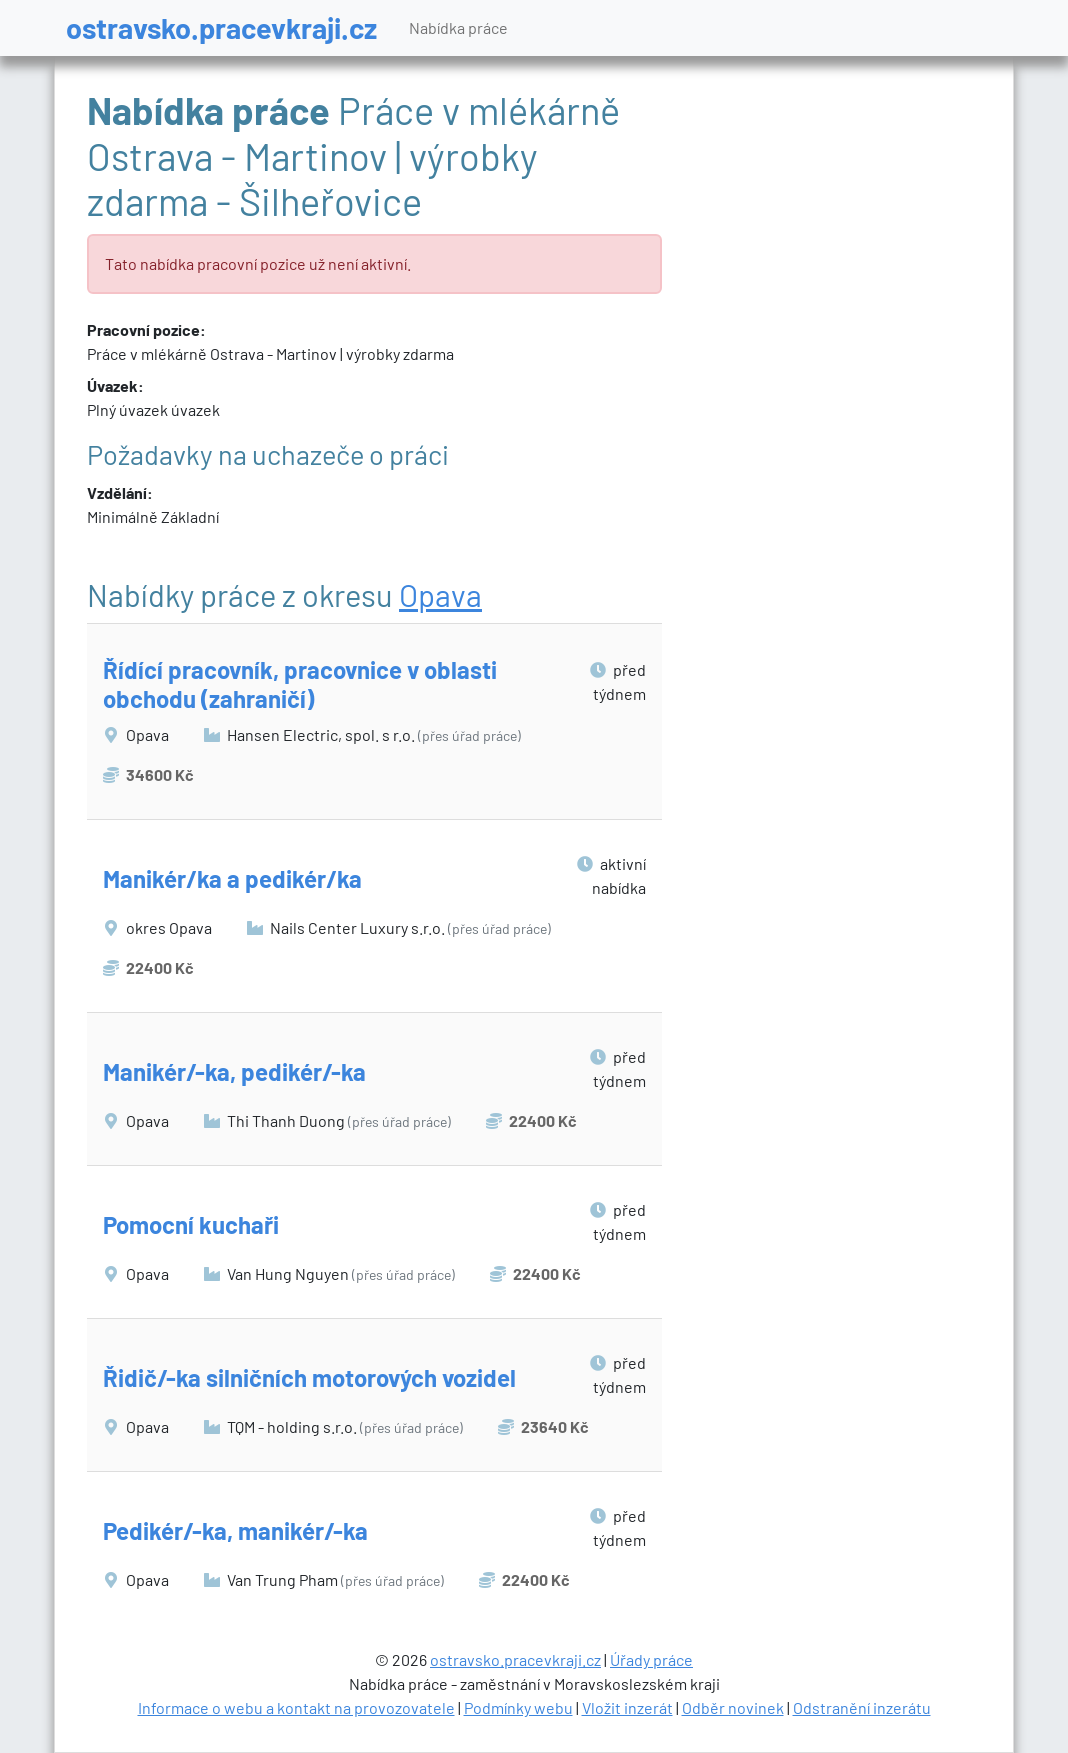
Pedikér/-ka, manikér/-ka (235, 1530)
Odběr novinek (733, 1707)
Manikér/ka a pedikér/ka (232, 878)
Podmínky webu (518, 1707)
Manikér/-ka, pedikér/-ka (234, 1071)
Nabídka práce (458, 27)
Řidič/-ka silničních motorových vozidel (309, 1377)
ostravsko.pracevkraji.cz (221, 27)
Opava (440, 594)
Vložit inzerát (627, 1707)
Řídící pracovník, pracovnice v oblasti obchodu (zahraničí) (300, 684)
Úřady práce (651, 1659)
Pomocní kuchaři (191, 1224)
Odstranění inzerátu (862, 1707)
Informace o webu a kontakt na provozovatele (296, 1707)
